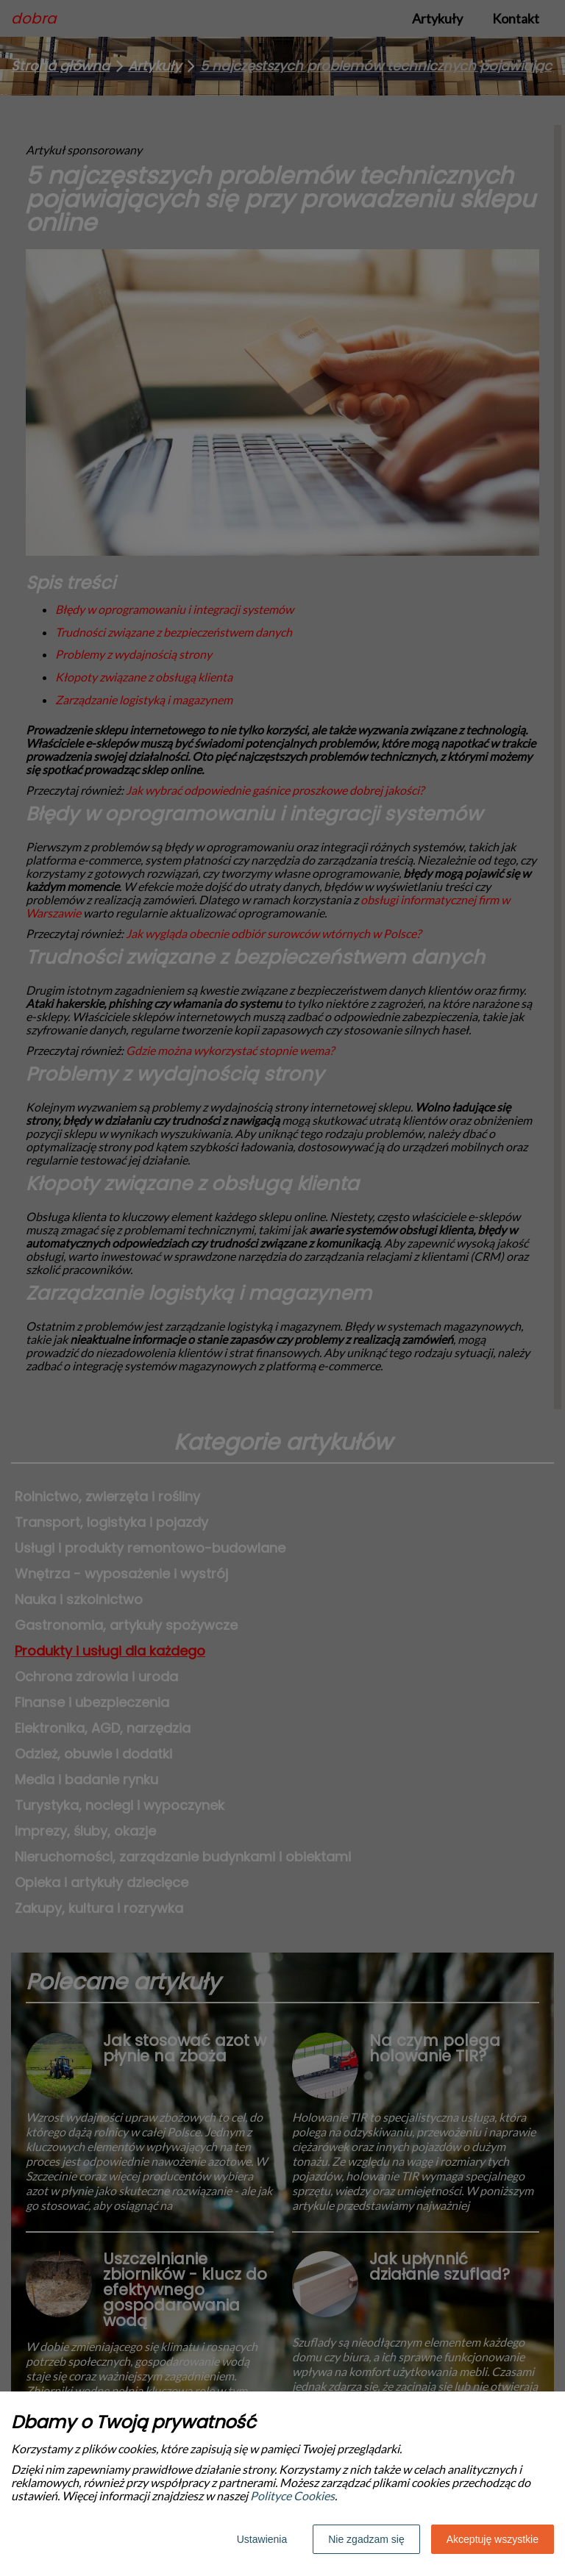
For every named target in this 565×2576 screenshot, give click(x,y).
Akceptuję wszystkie (493, 2539)
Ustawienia (262, 2539)
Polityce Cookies (292, 2495)
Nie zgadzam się (366, 2539)
